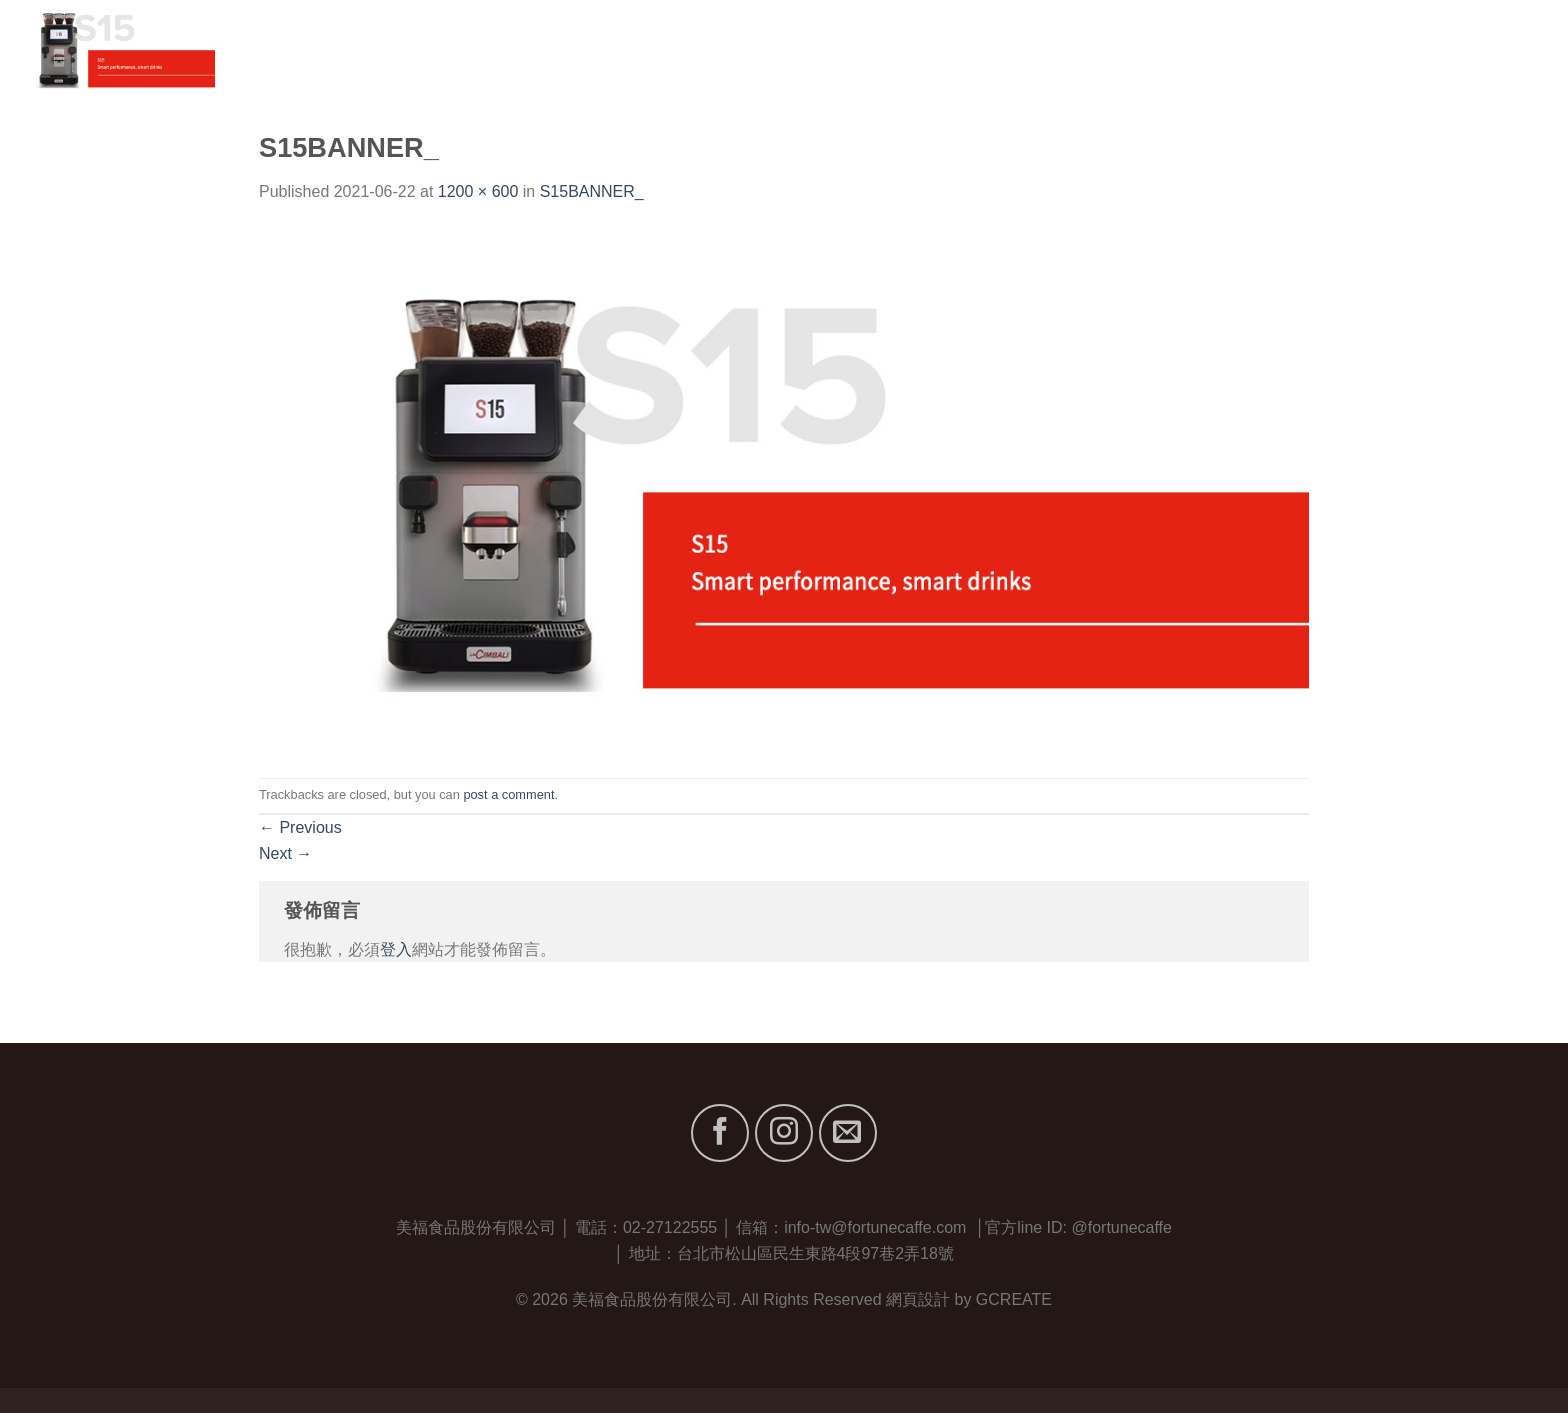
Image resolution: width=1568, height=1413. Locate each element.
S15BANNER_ (592, 191)
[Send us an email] (848, 1133)
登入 (396, 949)
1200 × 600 (478, 191)
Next (285, 853)
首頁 (1132, 49)
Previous (300, 827)
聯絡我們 (1520, 49)
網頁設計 (918, 1299)
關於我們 (1206, 49)
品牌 (1289, 49)
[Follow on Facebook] (720, 1133)
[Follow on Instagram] (784, 1133)
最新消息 (1428, 49)
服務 (1354, 49)
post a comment (508, 794)
